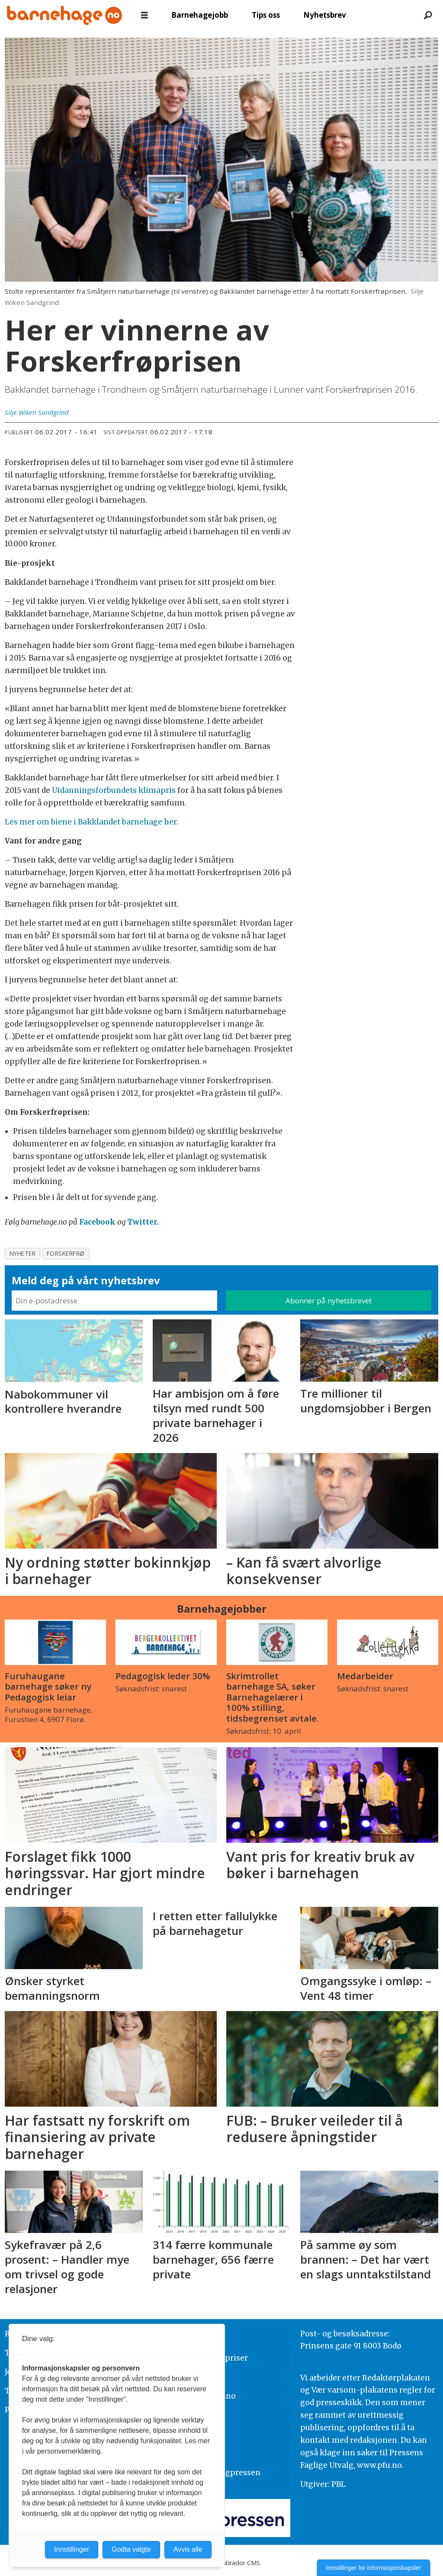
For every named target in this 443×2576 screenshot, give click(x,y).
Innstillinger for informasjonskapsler (373, 2567)
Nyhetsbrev (324, 15)
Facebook (97, 1222)
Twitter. (143, 1222)
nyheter (23, 1253)
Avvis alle (187, 2549)
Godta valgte (131, 2549)
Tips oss (266, 15)
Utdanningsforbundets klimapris (114, 790)
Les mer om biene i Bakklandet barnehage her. (91, 822)
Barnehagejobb (199, 15)
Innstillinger (71, 2549)
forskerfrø (66, 1253)
